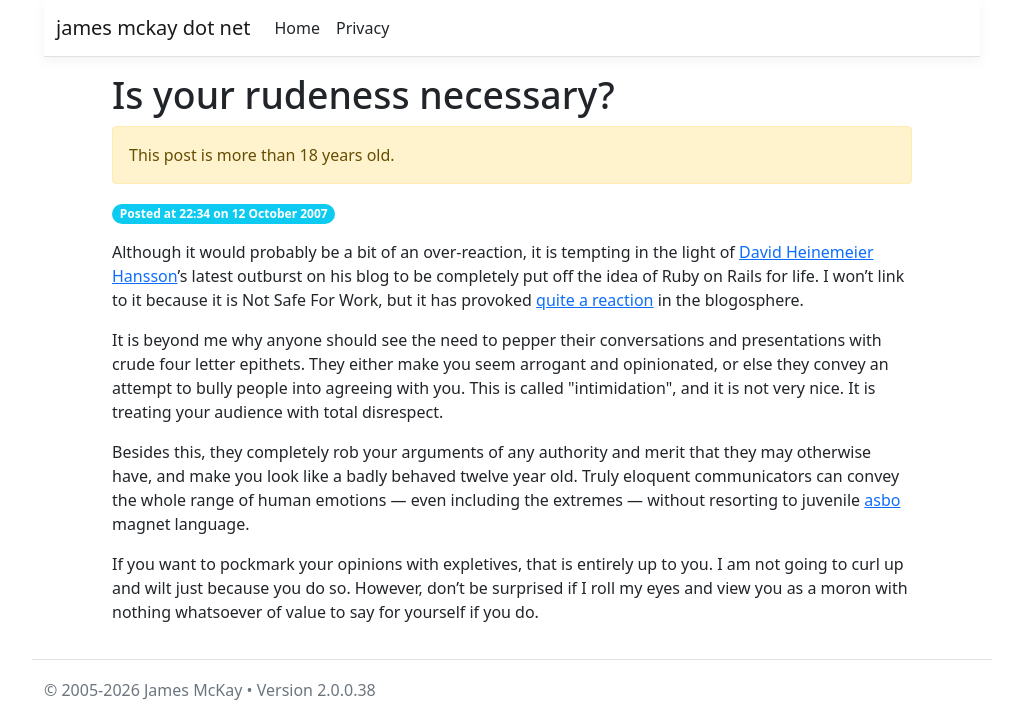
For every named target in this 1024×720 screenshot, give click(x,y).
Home (297, 28)
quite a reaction (594, 300)
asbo (882, 500)
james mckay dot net (153, 27)
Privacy (362, 28)
